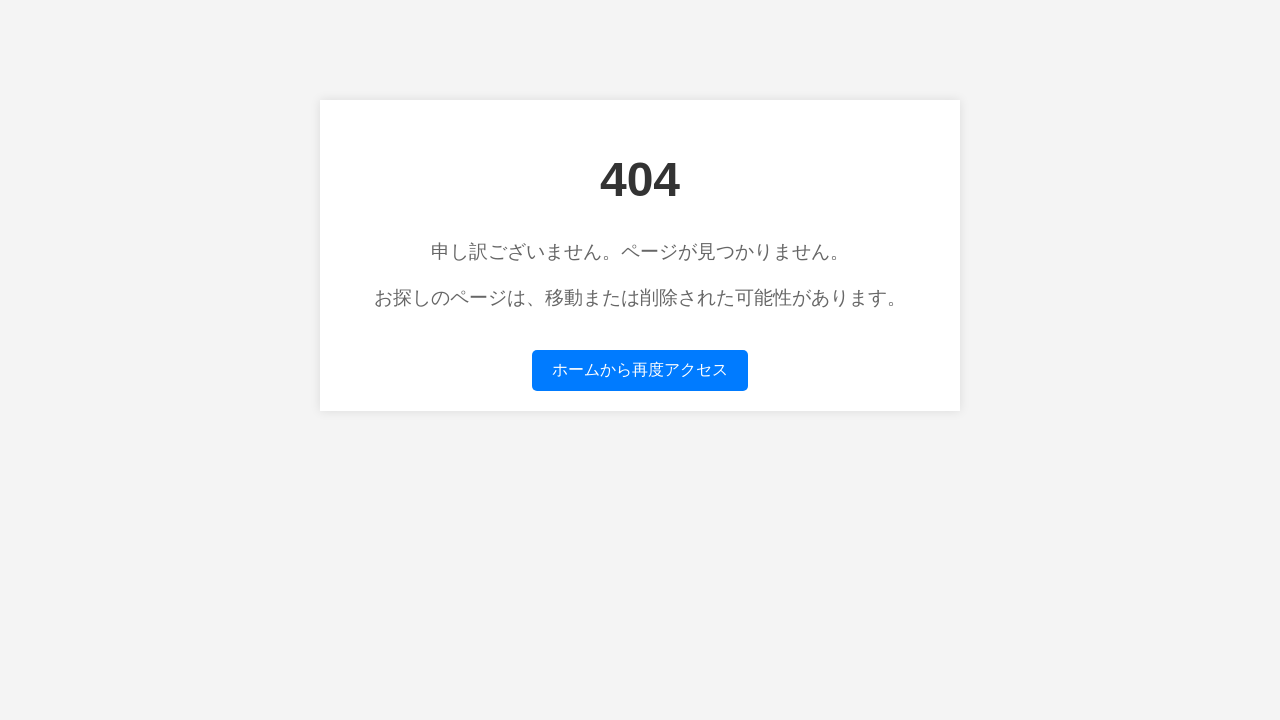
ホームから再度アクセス (640, 369)
